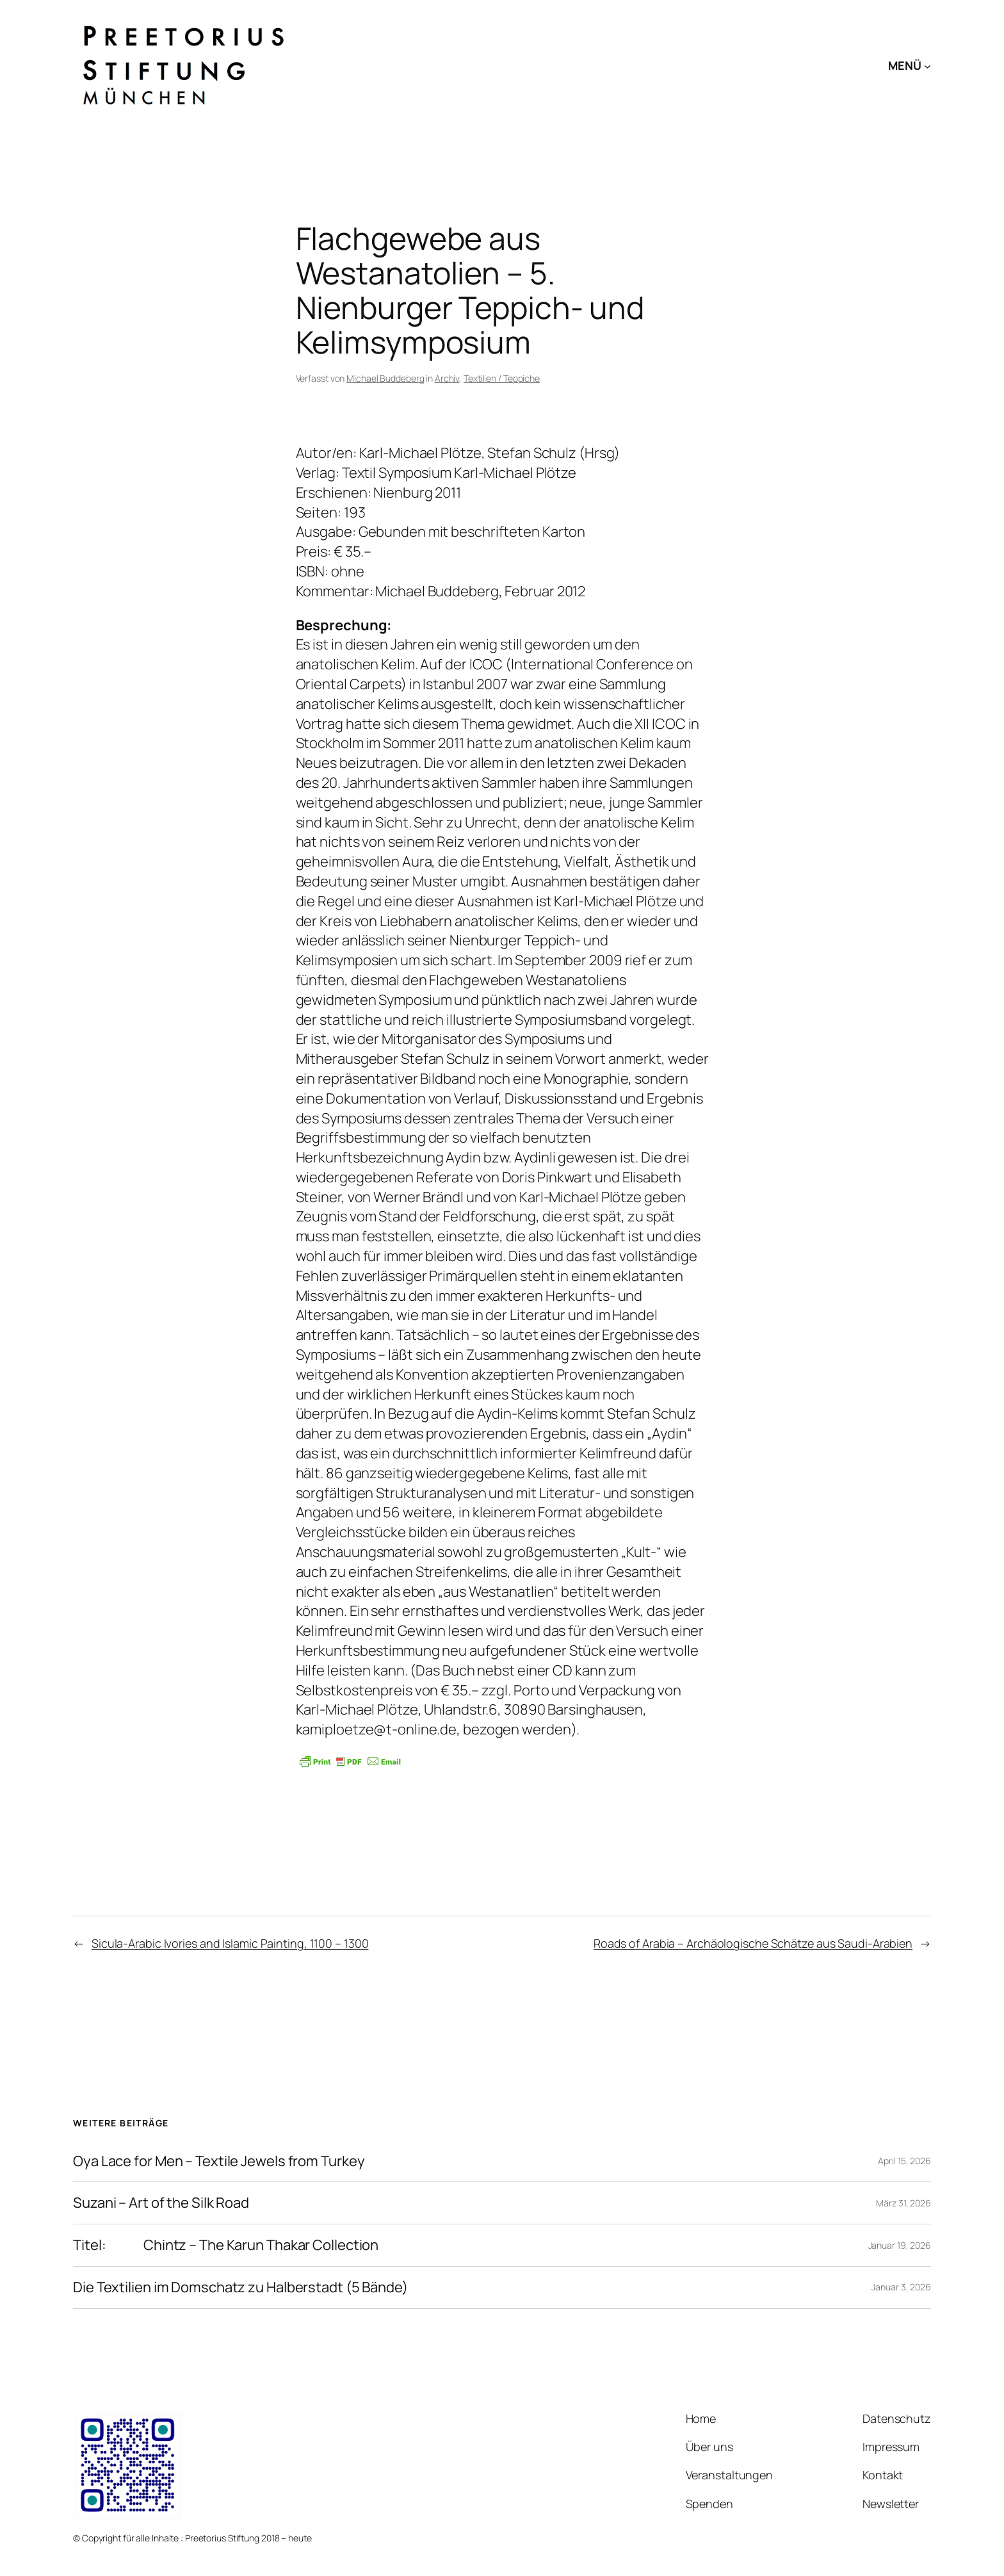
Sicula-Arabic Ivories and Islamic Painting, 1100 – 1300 (230, 1943)
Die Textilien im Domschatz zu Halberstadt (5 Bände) (240, 2287)
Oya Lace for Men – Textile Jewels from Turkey (219, 2161)
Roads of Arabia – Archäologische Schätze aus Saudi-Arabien (753, 1943)
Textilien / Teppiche (502, 378)
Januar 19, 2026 (900, 2245)
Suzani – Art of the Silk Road (161, 2203)
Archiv (447, 378)
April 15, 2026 (904, 2161)
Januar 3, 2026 (901, 2287)
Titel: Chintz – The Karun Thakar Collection (225, 2245)
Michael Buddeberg (385, 378)
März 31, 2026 (903, 2203)
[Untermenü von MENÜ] (927, 65)
